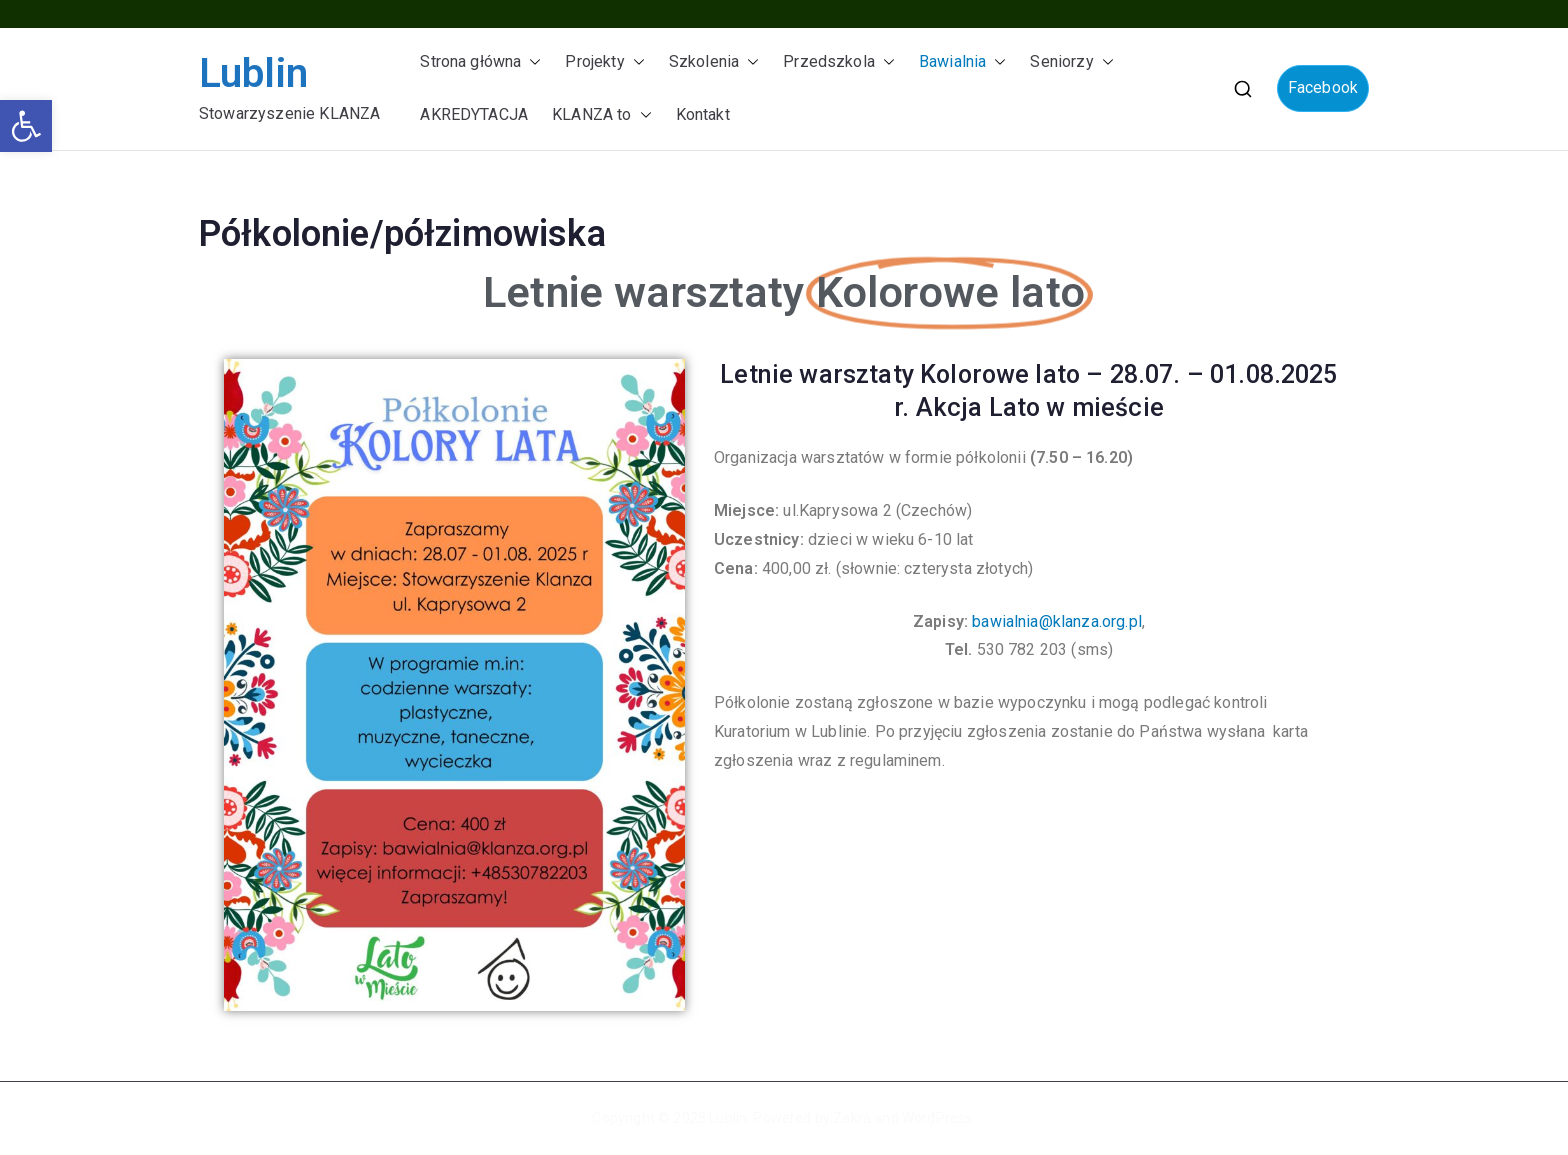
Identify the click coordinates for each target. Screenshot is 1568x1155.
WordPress (937, 1118)
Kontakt (703, 114)
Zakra (852, 1118)
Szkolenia (714, 62)
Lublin (253, 73)
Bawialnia (962, 62)
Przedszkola (839, 62)
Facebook (1323, 87)
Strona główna (480, 62)
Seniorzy (1071, 62)
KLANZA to (601, 115)
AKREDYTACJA (474, 114)
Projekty (604, 62)
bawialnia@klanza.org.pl (1057, 621)
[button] (26, 126)
